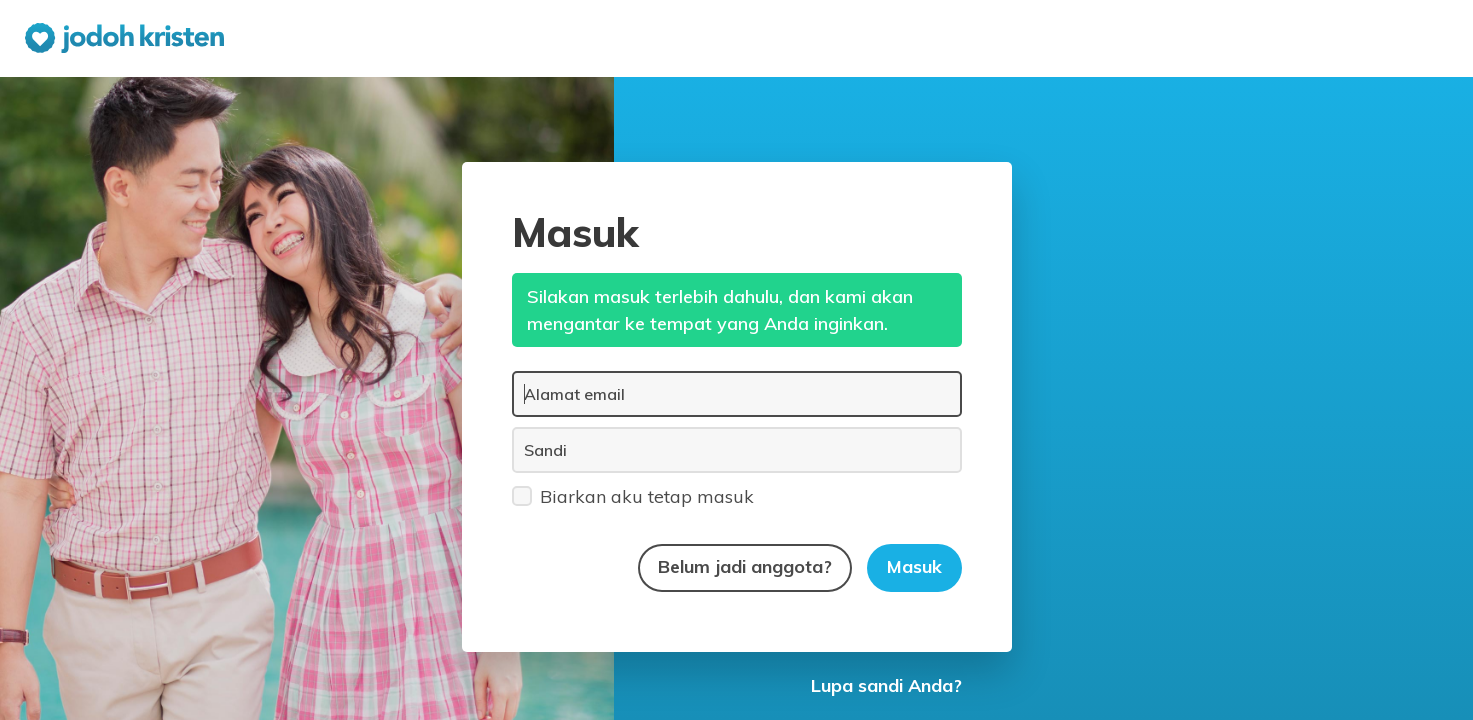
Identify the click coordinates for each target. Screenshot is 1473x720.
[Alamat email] (737, 394)
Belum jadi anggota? (745, 566)
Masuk (914, 566)
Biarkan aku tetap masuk (633, 495)
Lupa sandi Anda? (886, 685)
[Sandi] (737, 450)
